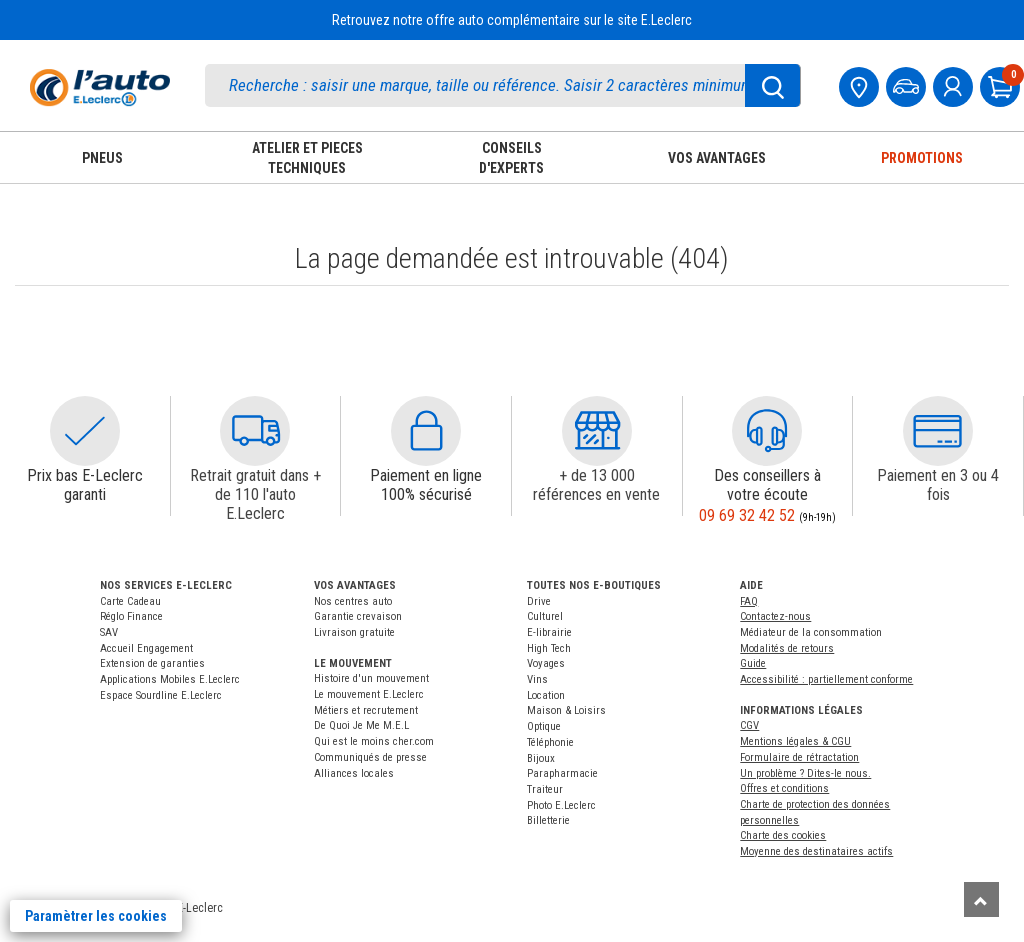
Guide (753, 663)
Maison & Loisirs (566, 710)
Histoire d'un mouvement (371, 678)
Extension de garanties (152, 663)
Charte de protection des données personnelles (815, 812)
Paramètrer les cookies (96, 916)
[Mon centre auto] (861, 84)
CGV (749, 725)
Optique (544, 726)
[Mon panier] (1002, 84)
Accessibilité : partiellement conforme (826, 679)
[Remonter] (981, 899)
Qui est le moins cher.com (374, 741)
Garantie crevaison (358, 616)
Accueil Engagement (146, 648)
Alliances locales (354, 773)
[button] (85, 431)
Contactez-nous (775, 616)
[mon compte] (955, 84)
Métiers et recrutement (366, 710)
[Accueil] (100, 87)
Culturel (545, 616)
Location (546, 695)
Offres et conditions (784, 788)
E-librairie (549, 632)
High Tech (549, 648)
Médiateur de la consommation (811, 632)
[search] (503, 85)
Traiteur (545, 789)
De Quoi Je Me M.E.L (361, 725)
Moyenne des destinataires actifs (816, 851)
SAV (109, 632)
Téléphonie (550, 742)
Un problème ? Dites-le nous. (805, 773)
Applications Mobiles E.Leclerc (170, 679)
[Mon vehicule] (908, 84)
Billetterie (548, 820)
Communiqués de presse (370, 757)
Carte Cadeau (130, 601)
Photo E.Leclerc (561, 805)
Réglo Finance (131, 616)
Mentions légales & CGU (795, 741)
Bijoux (541, 758)
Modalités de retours (787, 648)
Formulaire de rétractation (799, 757)
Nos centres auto (353, 601)
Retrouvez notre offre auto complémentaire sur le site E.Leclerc (512, 20)
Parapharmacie (562, 773)
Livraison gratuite (354, 632)
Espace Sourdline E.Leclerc (161, 695)
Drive (539, 601)
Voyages (546, 663)
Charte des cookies (783, 835)
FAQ (749, 601)
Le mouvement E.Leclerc (369, 694)
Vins (537, 679)
